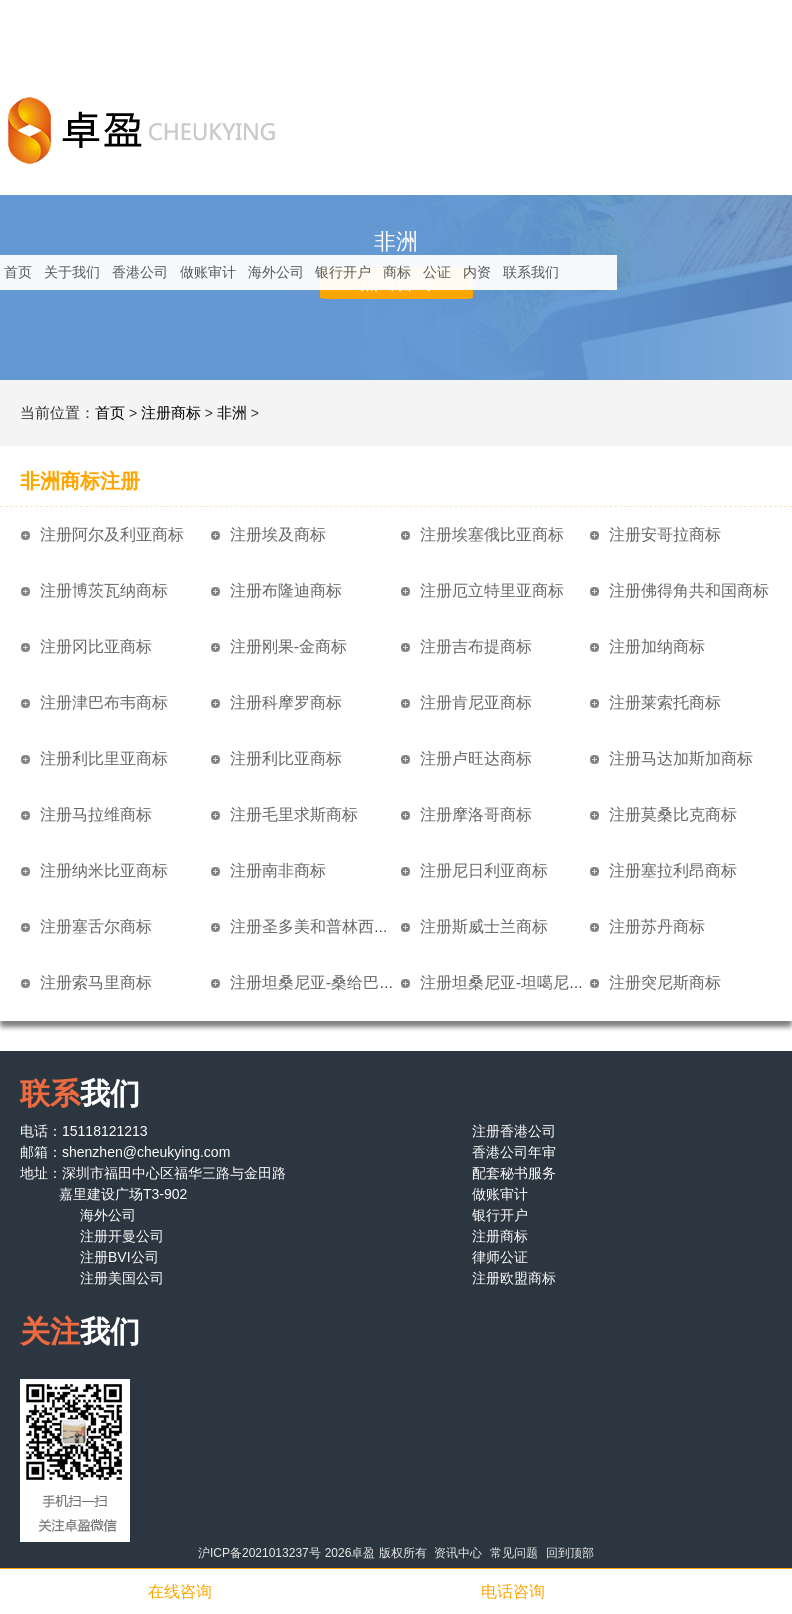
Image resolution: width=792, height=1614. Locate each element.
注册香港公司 (514, 1131)
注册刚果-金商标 (288, 646)
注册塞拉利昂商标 (673, 870)
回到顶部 (570, 1553)
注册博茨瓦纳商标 (104, 590)
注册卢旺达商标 (476, 758)
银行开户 (343, 272)
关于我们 (72, 272)
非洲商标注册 (80, 481)
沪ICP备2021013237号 (259, 1553)
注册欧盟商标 (514, 1278)
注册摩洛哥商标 (476, 814)
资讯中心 (458, 1553)
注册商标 (171, 412)
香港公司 (140, 272)
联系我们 (531, 272)
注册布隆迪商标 (286, 590)
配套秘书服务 (514, 1173)
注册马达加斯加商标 (681, 758)
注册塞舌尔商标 (96, 926)
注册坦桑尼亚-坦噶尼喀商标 (518, 982)
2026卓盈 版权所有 (376, 1553)
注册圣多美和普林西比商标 (326, 926)
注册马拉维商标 (96, 814)
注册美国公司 (122, 1278)
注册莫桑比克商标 (673, 814)
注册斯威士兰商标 (484, 926)
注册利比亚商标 (286, 758)
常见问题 (514, 1553)
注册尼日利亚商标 (484, 870)
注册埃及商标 (278, 534)
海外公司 (276, 272)
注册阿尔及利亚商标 (112, 534)
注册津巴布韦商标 (104, 702)
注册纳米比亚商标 (104, 870)
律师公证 (500, 1257)
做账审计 (208, 272)
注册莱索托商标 (665, 702)
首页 (18, 272)
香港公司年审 (514, 1152)
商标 (397, 272)
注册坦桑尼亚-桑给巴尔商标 (328, 982)
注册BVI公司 (119, 1257)
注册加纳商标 (657, 646)
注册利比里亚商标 (104, 758)
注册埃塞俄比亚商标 (492, 534)
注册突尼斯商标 (665, 982)
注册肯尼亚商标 (476, 702)
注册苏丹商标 (657, 926)
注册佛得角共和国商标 (689, 590)
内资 (477, 272)
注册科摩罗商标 (286, 702)
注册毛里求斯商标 (294, 814)
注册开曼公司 (122, 1236)
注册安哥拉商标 (665, 534)
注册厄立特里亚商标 (492, 590)
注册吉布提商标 (476, 646)
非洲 (232, 412)
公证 (437, 272)
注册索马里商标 (96, 982)
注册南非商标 (278, 870)
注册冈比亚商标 (96, 646)
